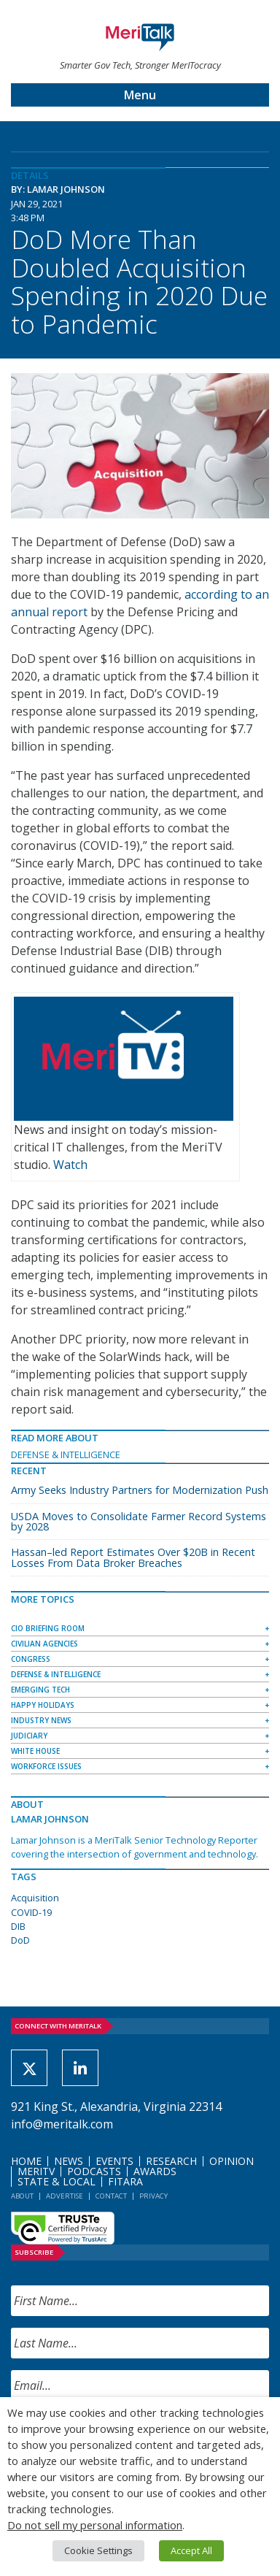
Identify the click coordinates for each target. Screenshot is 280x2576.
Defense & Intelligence (65, 1454)
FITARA (125, 2181)
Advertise (64, 2196)
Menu (140, 95)
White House (35, 1751)
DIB (18, 1926)
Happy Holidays (42, 1705)
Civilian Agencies (44, 1643)
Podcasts (94, 2171)
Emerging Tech (40, 1689)
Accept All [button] (191, 2550)
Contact (111, 2196)
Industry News (41, 1720)
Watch (70, 1165)
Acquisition (35, 1897)
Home (26, 2161)
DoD (20, 1940)
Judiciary (29, 1735)
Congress (30, 1659)
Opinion (231, 2161)
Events (114, 2161)
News (68, 2161)
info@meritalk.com (62, 2124)
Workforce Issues (46, 1766)
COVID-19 (31, 1912)
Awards (154, 2171)
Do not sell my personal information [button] (94, 2525)
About (22, 2196)
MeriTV (36, 2171)
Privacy (153, 2196)
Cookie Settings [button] (98, 2550)
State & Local (57, 2181)
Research (171, 2161)
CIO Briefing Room (48, 1628)
